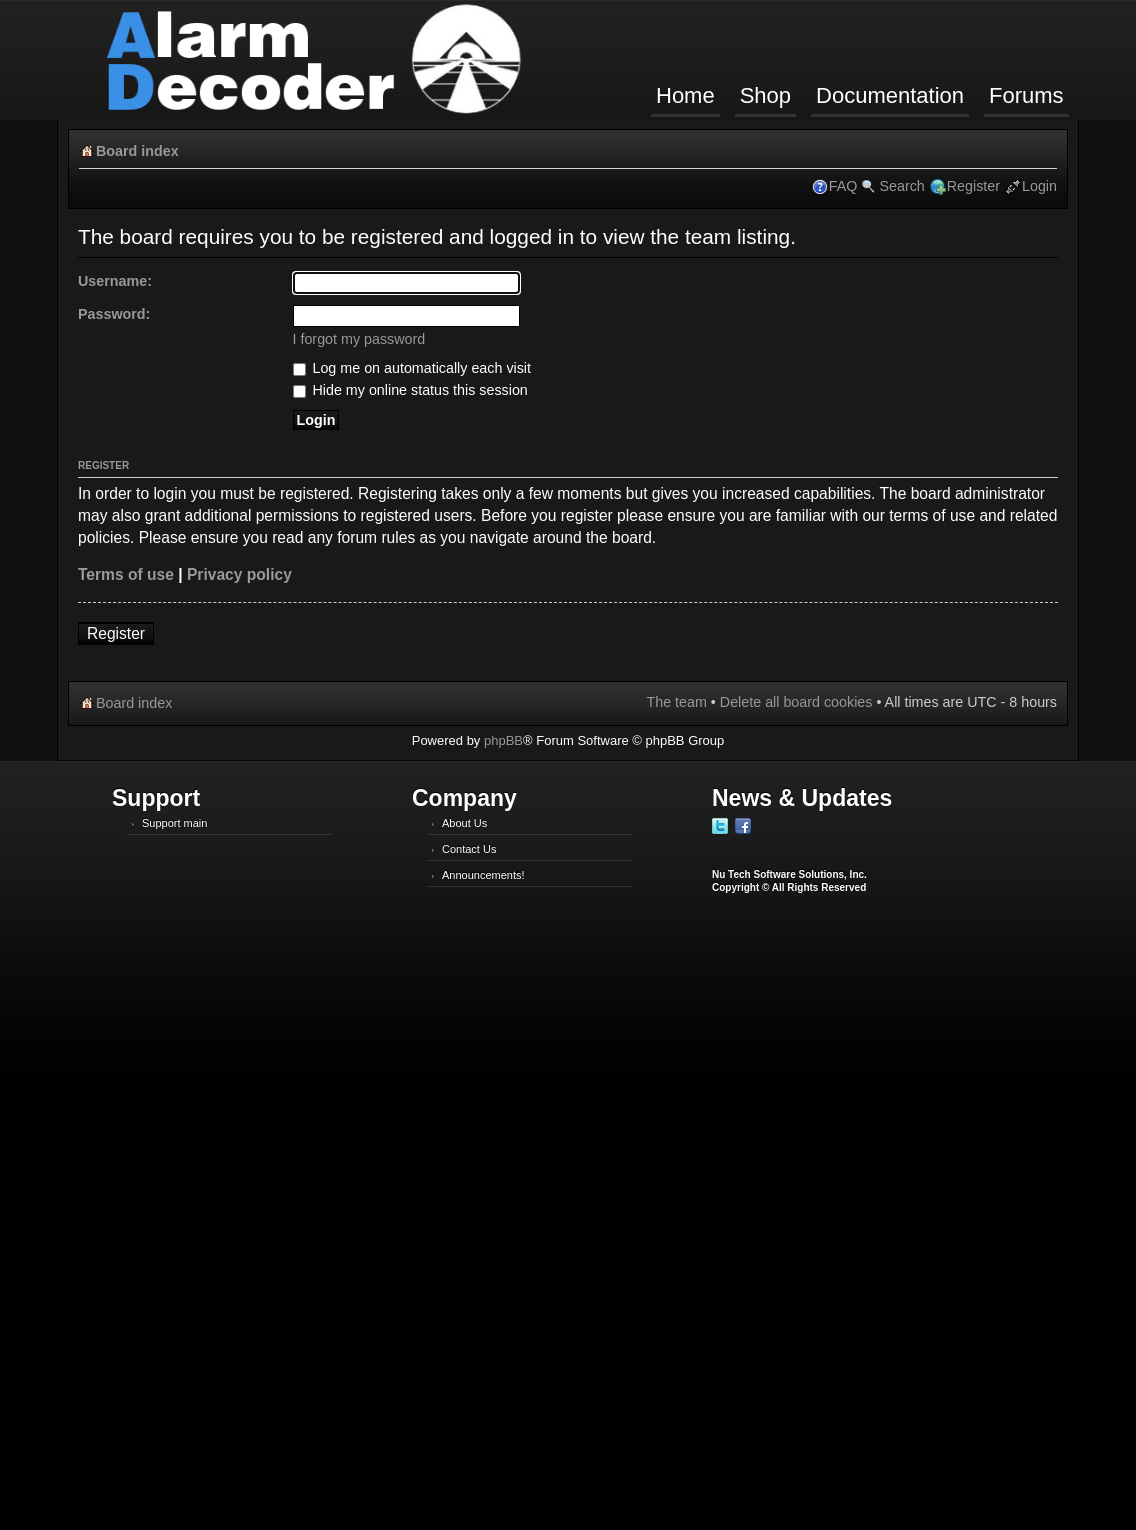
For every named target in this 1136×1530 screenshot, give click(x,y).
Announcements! (483, 875)
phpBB (503, 740)
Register (973, 186)
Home (685, 95)
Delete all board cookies (796, 702)
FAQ (843, 186)
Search (901, 186)
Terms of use (126, 574)
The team (676, 702)
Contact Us (469, 849)
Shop (765, 95)
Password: (114, 314)
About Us (464, 823)
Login (1039, 186)
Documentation (890, 95)
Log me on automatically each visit (412, 368)
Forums (1026, 95)
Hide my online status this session (410, 390)
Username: (115, 281)
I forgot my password (359, 339)
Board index (137, 151)
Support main (174, 823)
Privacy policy (239, 574)
